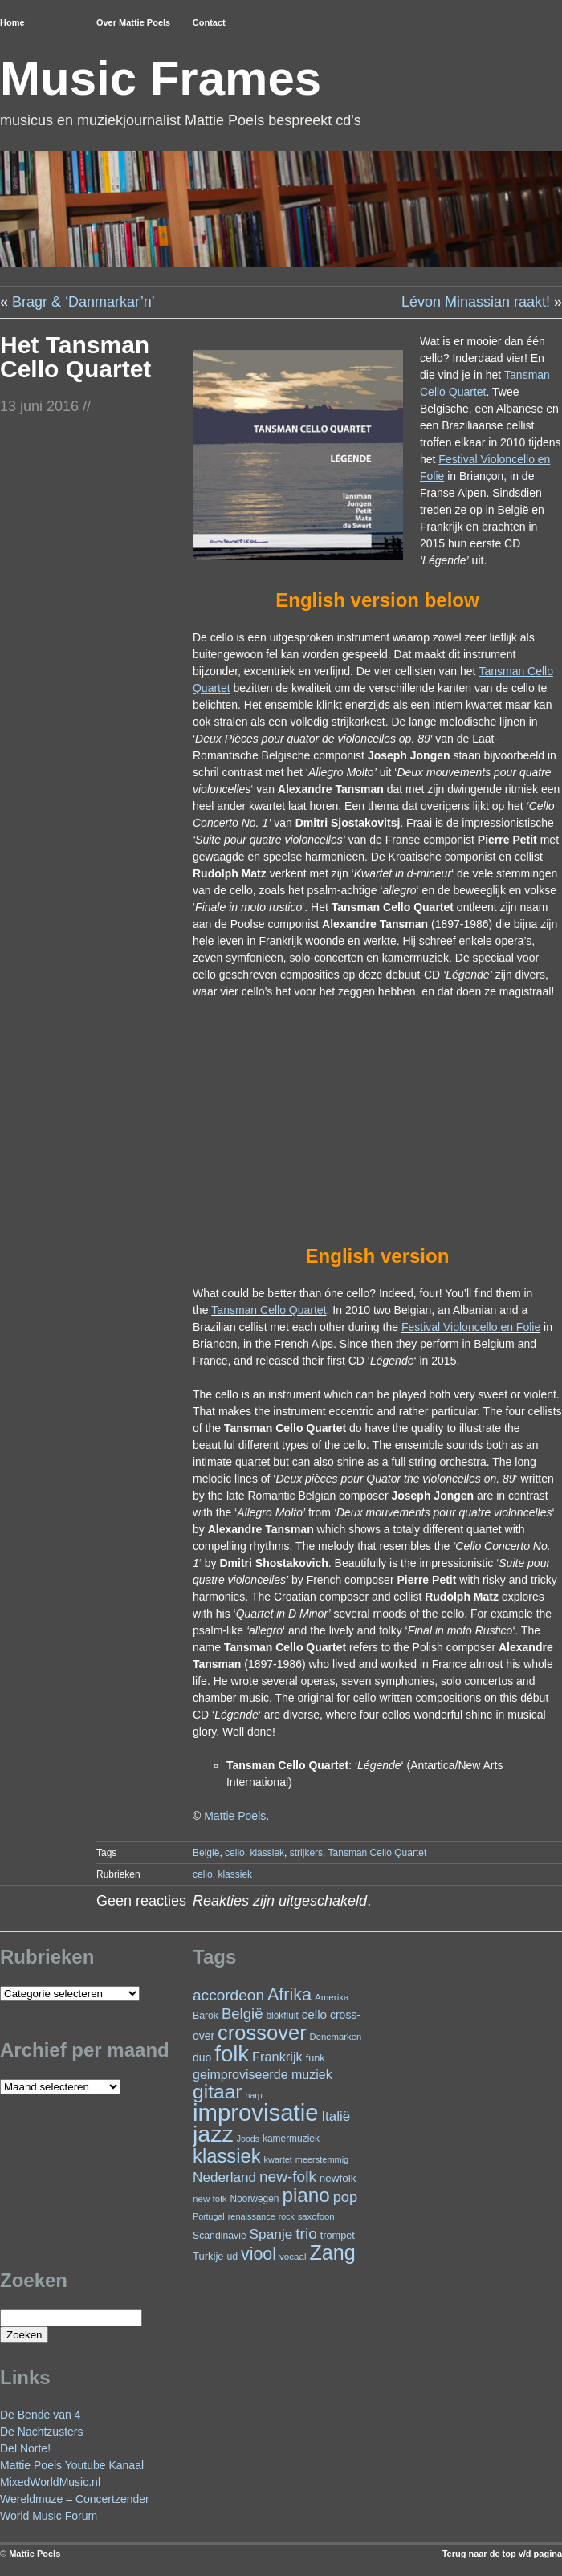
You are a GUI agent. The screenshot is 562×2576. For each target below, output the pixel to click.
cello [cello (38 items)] (314, 2014)
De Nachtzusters (41, 2431)
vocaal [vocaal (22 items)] (293, 2256)
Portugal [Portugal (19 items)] (209, 2216)
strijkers (306, 1852)
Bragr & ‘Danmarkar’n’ (83, 302)
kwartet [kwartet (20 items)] (278, 2159)
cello (235, 1852)
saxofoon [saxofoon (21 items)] (316, 2216)
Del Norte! (25, 2448)
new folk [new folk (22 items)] (210, 2198)
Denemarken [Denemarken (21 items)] (336, 2036)
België (206, 1852)
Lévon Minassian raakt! (475, 302)
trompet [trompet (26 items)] (337, 2235)
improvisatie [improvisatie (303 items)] (255, 2112)
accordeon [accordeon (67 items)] (228, 1995)
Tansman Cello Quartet (268, 1310)
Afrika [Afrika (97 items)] (289, 1994)
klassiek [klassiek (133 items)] (227, 2156)
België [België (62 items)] (242, 2013)
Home (12, 22)
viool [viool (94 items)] (258, 2254)
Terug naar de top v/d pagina (502, 2553)
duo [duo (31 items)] (202, 2057)
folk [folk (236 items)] (231, 2053)
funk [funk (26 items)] (315, 2058)
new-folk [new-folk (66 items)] (287, 2176)
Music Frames (160, 78)
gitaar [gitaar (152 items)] (217, 2091)
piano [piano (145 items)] (305, 2195)
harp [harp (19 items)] (253, 2095)
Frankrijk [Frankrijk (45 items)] (277, 2056)
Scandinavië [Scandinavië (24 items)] (219, 2235)
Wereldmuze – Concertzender (74, 2499)
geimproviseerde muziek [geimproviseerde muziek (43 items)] (262, 2074)
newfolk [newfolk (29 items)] (338, 2178)
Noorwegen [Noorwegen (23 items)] (254, 2198)
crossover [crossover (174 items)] (262, 2032)
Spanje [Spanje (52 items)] (271, 2234)
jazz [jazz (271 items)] (213, 2134)
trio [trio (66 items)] (305, 2233)
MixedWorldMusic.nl (50, 2482)
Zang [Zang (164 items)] (332, 2252)
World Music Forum (48, 2515)
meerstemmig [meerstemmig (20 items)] (321, 2159)
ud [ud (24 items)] (232, 2256)
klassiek (267, 1852)
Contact (209, 22)
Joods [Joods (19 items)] (248, 2138)
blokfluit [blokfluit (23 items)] (282, 2015)
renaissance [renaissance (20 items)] (251, 2216)
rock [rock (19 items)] (287, 2216)
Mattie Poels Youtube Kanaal (72, 2465)
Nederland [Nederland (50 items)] (224, 2177)
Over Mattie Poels (133, 22)
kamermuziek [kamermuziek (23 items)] (291, 2138)
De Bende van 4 (40, 2414)
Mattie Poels (34, 2553)
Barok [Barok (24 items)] (205, 2015)
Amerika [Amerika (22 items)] (332, 1997)
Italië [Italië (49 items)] (335, 2116)
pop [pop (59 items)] (345, 2196)
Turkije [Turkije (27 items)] (208, 2256)
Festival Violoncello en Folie (470, 1327)
